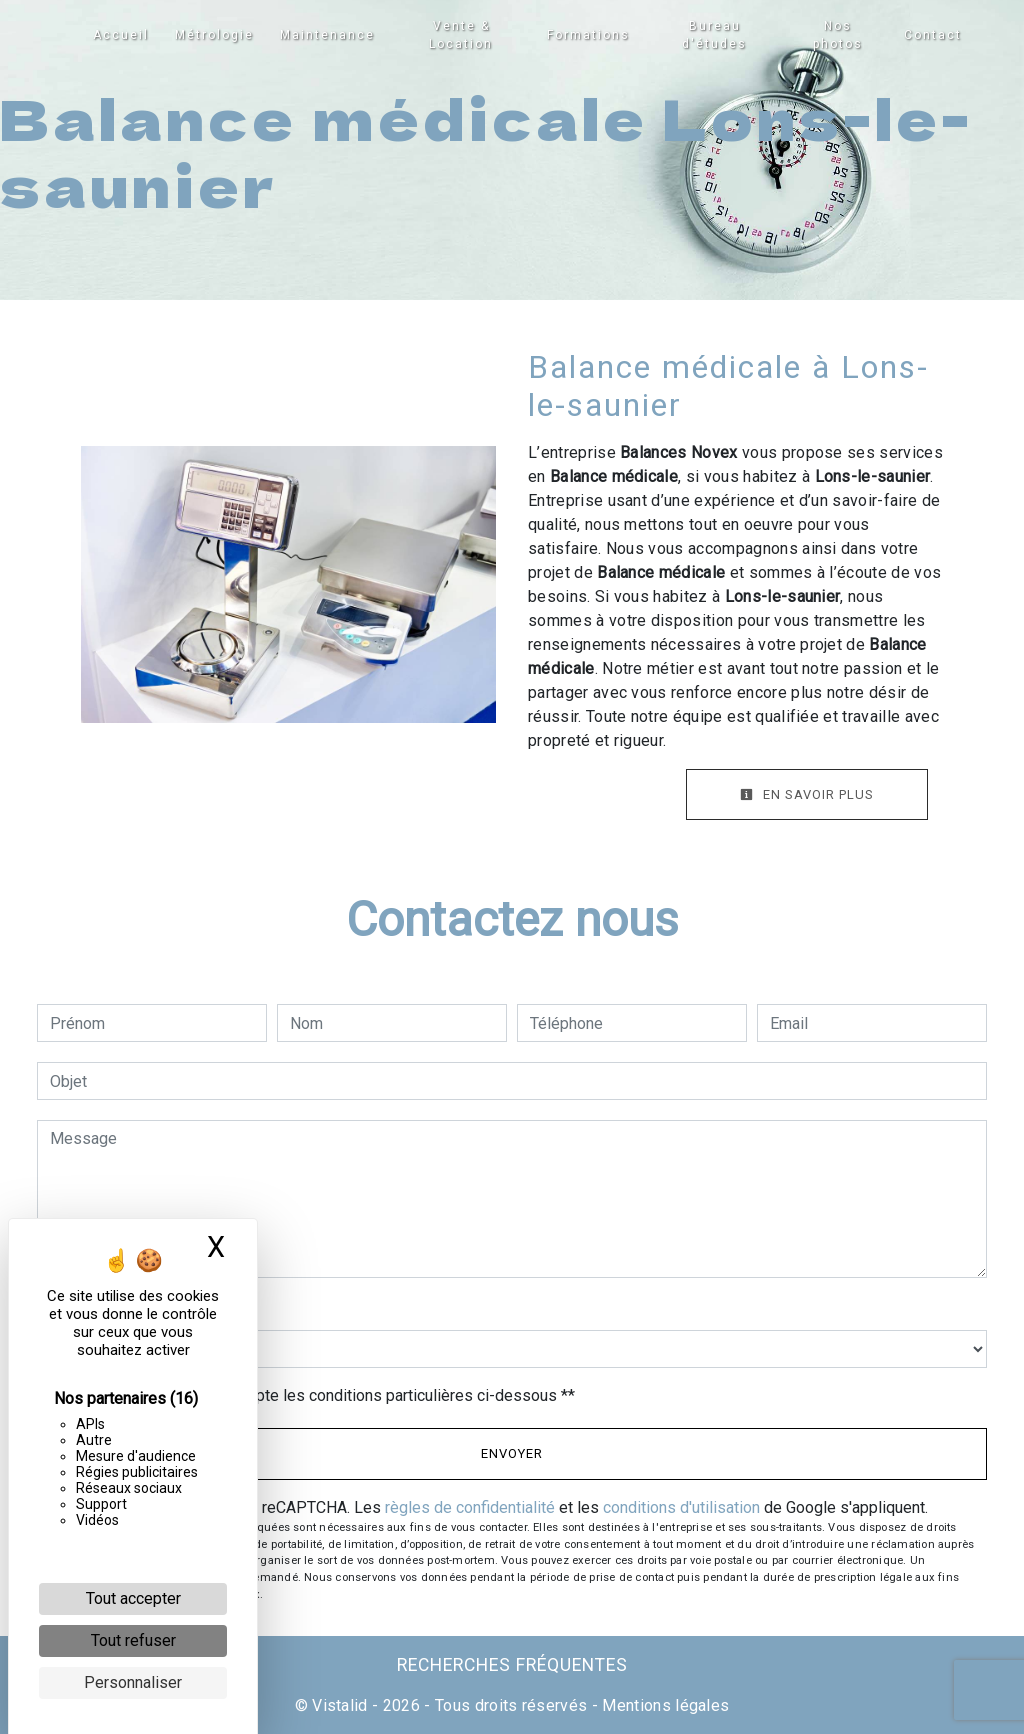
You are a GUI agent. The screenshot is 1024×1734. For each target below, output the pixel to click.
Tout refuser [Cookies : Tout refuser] (133, 1640)
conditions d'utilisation (681, 1507)
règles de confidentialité (470, 1507)
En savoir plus (807, 794)
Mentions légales (663, 1705)
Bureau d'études (714, 35)
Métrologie (215, 35)
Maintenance (328, 35)
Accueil (122, 35)
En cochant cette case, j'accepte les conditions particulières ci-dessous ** (316, 1395)
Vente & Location (462, 35)
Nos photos (838, 35)
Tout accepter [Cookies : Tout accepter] (133, 1598)
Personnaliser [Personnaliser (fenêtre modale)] (133, 1682)
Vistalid (340, 1705)
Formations (589, 35)
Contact (932, 35)
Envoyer (512, 1453)
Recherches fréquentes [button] (512, 1665)
